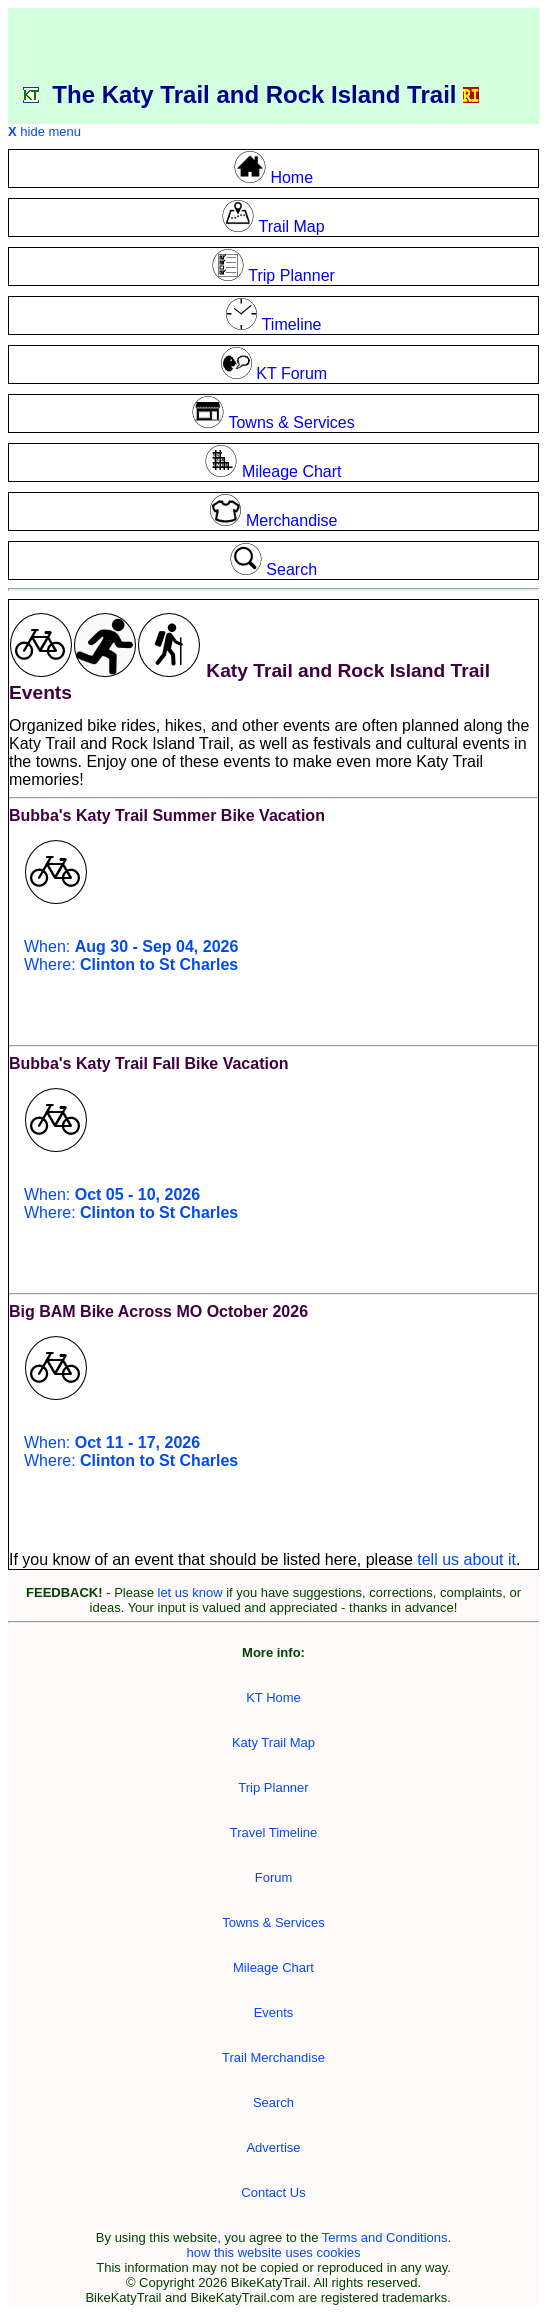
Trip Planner (273, 1787)
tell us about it (466, 1559)
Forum (274, 1877)
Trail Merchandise (273, 2057)
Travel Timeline (274, 1832)
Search (273, 2102)
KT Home (273, 1697)
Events (274, 2012)
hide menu (44, 131)
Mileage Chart (273, 1967)
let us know (190, 1592)
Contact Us (273, 2192)
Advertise (273, 2147)
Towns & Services (273, 1922)
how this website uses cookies (273, 2252)
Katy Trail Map (273, 1742)
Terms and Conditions (385, 2237)
